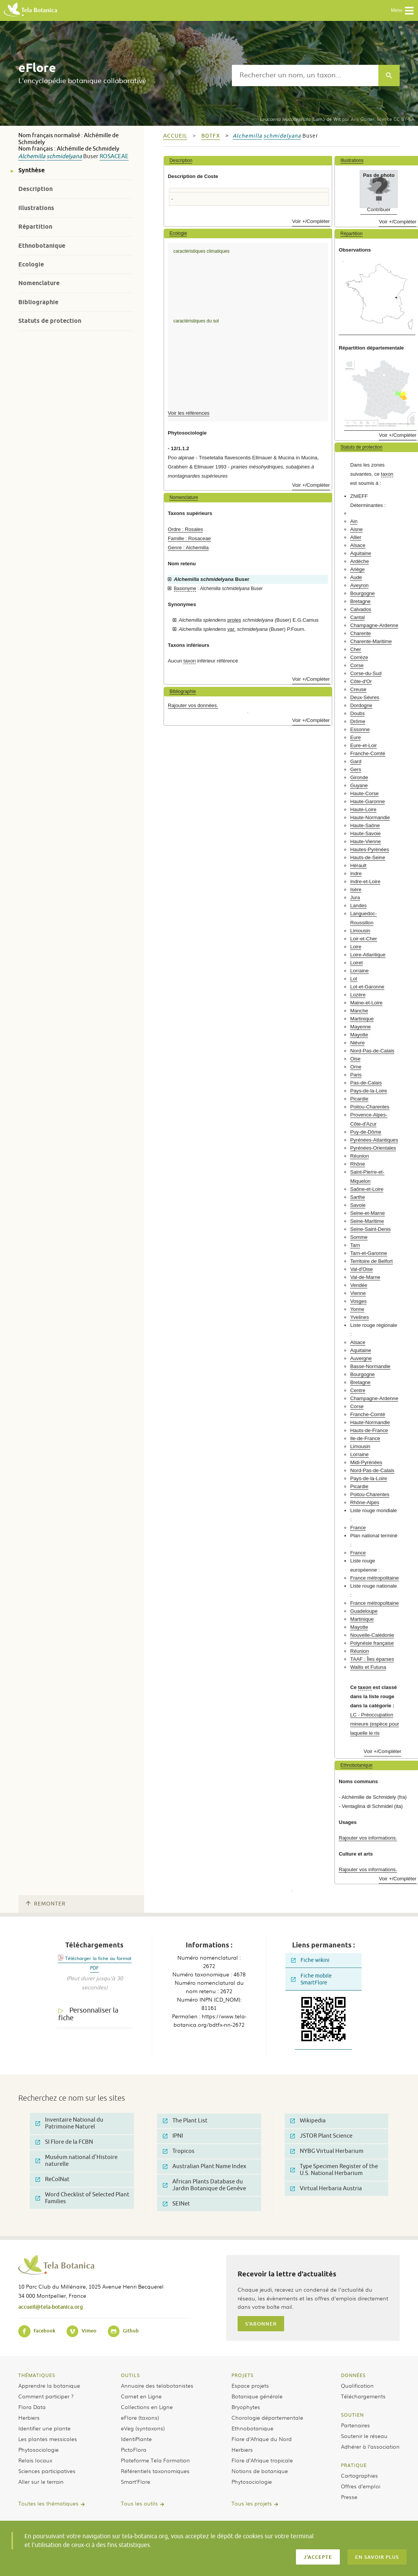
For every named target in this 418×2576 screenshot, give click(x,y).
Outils (130, 2375)
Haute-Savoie (365, 833)
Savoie (357, 1205)
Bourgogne (362, 593)
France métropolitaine (374, 1578)
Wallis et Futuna (368, 1667)
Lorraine (359, 971)
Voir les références (188, 413)
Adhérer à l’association (370, 2446)
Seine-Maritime (367, 1221)
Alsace (357, 545)
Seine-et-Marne (367, 1213)
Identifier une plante (44, 2428)
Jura (355, 897)
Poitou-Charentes (369, 1107)
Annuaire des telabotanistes (157, 2385)
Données (353, 2375)
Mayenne (360, 1027)
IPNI (173, 2136)
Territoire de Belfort (371, 1261)
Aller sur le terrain (41, 2481)
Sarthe (357, 1197)
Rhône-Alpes (364, 1502)
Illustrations (36, 208)
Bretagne (360, 601)
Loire (355, 947)
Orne (355, 1067)
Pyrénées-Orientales (373, 1148)
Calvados (360, 609)
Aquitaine (360, 553)
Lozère (357, 995)
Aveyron (359, 585)
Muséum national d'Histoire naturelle (76, 2161)
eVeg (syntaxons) (143, 2428)
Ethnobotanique (41, 245)
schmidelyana (64, 156)
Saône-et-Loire (366, 1189)
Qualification (357, 2385)
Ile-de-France (365, 1438)
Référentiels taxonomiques (155, 2471)
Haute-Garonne (367, 801)
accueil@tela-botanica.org (50, 2306)
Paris (356, 1075)
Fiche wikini (310, 1960)
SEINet (176, 2203)
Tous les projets (252, 2503)
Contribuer (379, 209)
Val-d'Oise (361, 1269)
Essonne (360, 729)
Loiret (356, 963)
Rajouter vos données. (193, 705)
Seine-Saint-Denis (370, 1229)
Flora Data (32, 2407)
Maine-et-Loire (366, 1003)
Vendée (358, 1285)
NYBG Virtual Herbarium (326, 2151)
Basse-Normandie (370, 1366)
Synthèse (31, 170)
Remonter (46, 1904)
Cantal (357, 617)
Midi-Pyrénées (366, 1462)
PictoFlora (133, 2449)
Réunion (359, 1156)
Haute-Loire (363, 809)
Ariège (357, 569)
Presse (349, 2497)
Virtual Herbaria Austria (326, 2188)
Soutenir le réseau (364, 2436)
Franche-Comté (367, 753)
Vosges (358, 1301)
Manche (359, 1011)
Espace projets (250, 2385)
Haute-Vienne (365, 841)
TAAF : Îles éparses (372, 1659)
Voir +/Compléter (311, 221)
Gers (355, 769)
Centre (357, 1390)
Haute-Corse (364, 793)
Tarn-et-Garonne (368, 1253)
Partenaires (355, 2425)
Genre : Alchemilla (188, 547)
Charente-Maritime (371, 641)
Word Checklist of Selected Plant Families (82, 2198)
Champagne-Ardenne (374, 625)
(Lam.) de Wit (300, 118)
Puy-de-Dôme (365, 1132)
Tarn (355, 1245)
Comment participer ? (46, 2396)
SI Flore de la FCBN (64, 2142)
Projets (243, 2375)
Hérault (358, 865)
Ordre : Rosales (185, 529)
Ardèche (359, 561)
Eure (355, 737)
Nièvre (357, 1043)
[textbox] (305, 75)
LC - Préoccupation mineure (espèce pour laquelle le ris (374, 1724)
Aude (356, 577)
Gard (355, 761)
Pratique (354, 2465)
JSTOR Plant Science (321, 2136)
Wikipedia (308, 2120)
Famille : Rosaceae (189, 538)
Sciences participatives (47, 2471)
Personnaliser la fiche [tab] (88, 2014)
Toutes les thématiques (48, 2503)
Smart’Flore (135, 2481)
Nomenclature (38, 283)
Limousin (360, 931)
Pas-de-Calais (366, 1083)
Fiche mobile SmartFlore (311, 1979)
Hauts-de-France (369, 1430)
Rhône (357, 1164)
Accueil (175, 136)
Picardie (359, 1099)
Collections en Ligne (147, 2407)
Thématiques (36, 2375)
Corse (356, 665)
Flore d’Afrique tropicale (262, 2460)
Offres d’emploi (360, 2486)
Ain (353, 521)
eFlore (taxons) (140, 2417)
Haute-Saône (365, 825)
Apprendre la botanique (49, 2385)
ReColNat (52, 2179)
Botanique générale (257, 2396)
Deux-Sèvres (364, 697)
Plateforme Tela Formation (155, 2460)
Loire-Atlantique (367, 955)
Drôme (357, 721)
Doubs (357, 713)
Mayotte (359, 1035)
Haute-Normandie (370, 817)
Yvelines (359, 1317)
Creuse (358, 689)
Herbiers (29, 2417)
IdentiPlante (136, 2439)
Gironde (359, 777)
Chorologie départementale (267, 2417)
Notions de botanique (260, 2471)
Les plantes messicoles (47, 2439)
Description (35, 188)
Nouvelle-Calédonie (372, 1635)
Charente (360, 633)
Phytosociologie (38, 2449)
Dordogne (361, 705)
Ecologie (31, 264)
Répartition (35, 226)
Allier (355, 537)
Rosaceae (114, 156)
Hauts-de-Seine (367, 857)
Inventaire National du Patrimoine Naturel (69, 2123)
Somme (358, 1237)
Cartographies (359, 2475)
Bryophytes (246, 2407)
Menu (402, 11)
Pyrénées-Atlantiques (374, 1140)
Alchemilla (31, 156)
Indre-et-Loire (365, 881)
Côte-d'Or (361, 681)
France (358, 1527)
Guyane (359, 785)
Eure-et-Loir (363, 745)
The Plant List (185, 2120)
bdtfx (210, 136)
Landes (358, 905)
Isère (355, 889)
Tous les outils (139, 2503)
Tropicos (179, 2151)
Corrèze (359, 657)
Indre (356, 873)
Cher (355, 649)
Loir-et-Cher (363, 939)
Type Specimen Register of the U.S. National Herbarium (334, 2170)
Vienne (358, 1293)
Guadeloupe (364, 1611)
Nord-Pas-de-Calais (372, 1051)
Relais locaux (35, 2460)
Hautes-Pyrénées (369, 849)
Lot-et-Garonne (367, 987)
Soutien (352, 2414)
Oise (355, 1059)
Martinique (362, 1019)
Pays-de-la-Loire (368, 1091)
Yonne (357, 1309)
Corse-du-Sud (365, 673)
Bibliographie (38, 302)
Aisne (356, 529)
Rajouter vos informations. (368, 1838)
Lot (353, 979)
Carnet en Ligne (141, 2396)
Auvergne (360, 1358)
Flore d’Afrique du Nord (262, 2439)
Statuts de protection (49, 320)
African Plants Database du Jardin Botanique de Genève (204, 2185)
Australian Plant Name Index (204, 2166)
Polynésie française (372, 1643)
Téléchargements (363, 2396)
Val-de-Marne (365, 1277)
